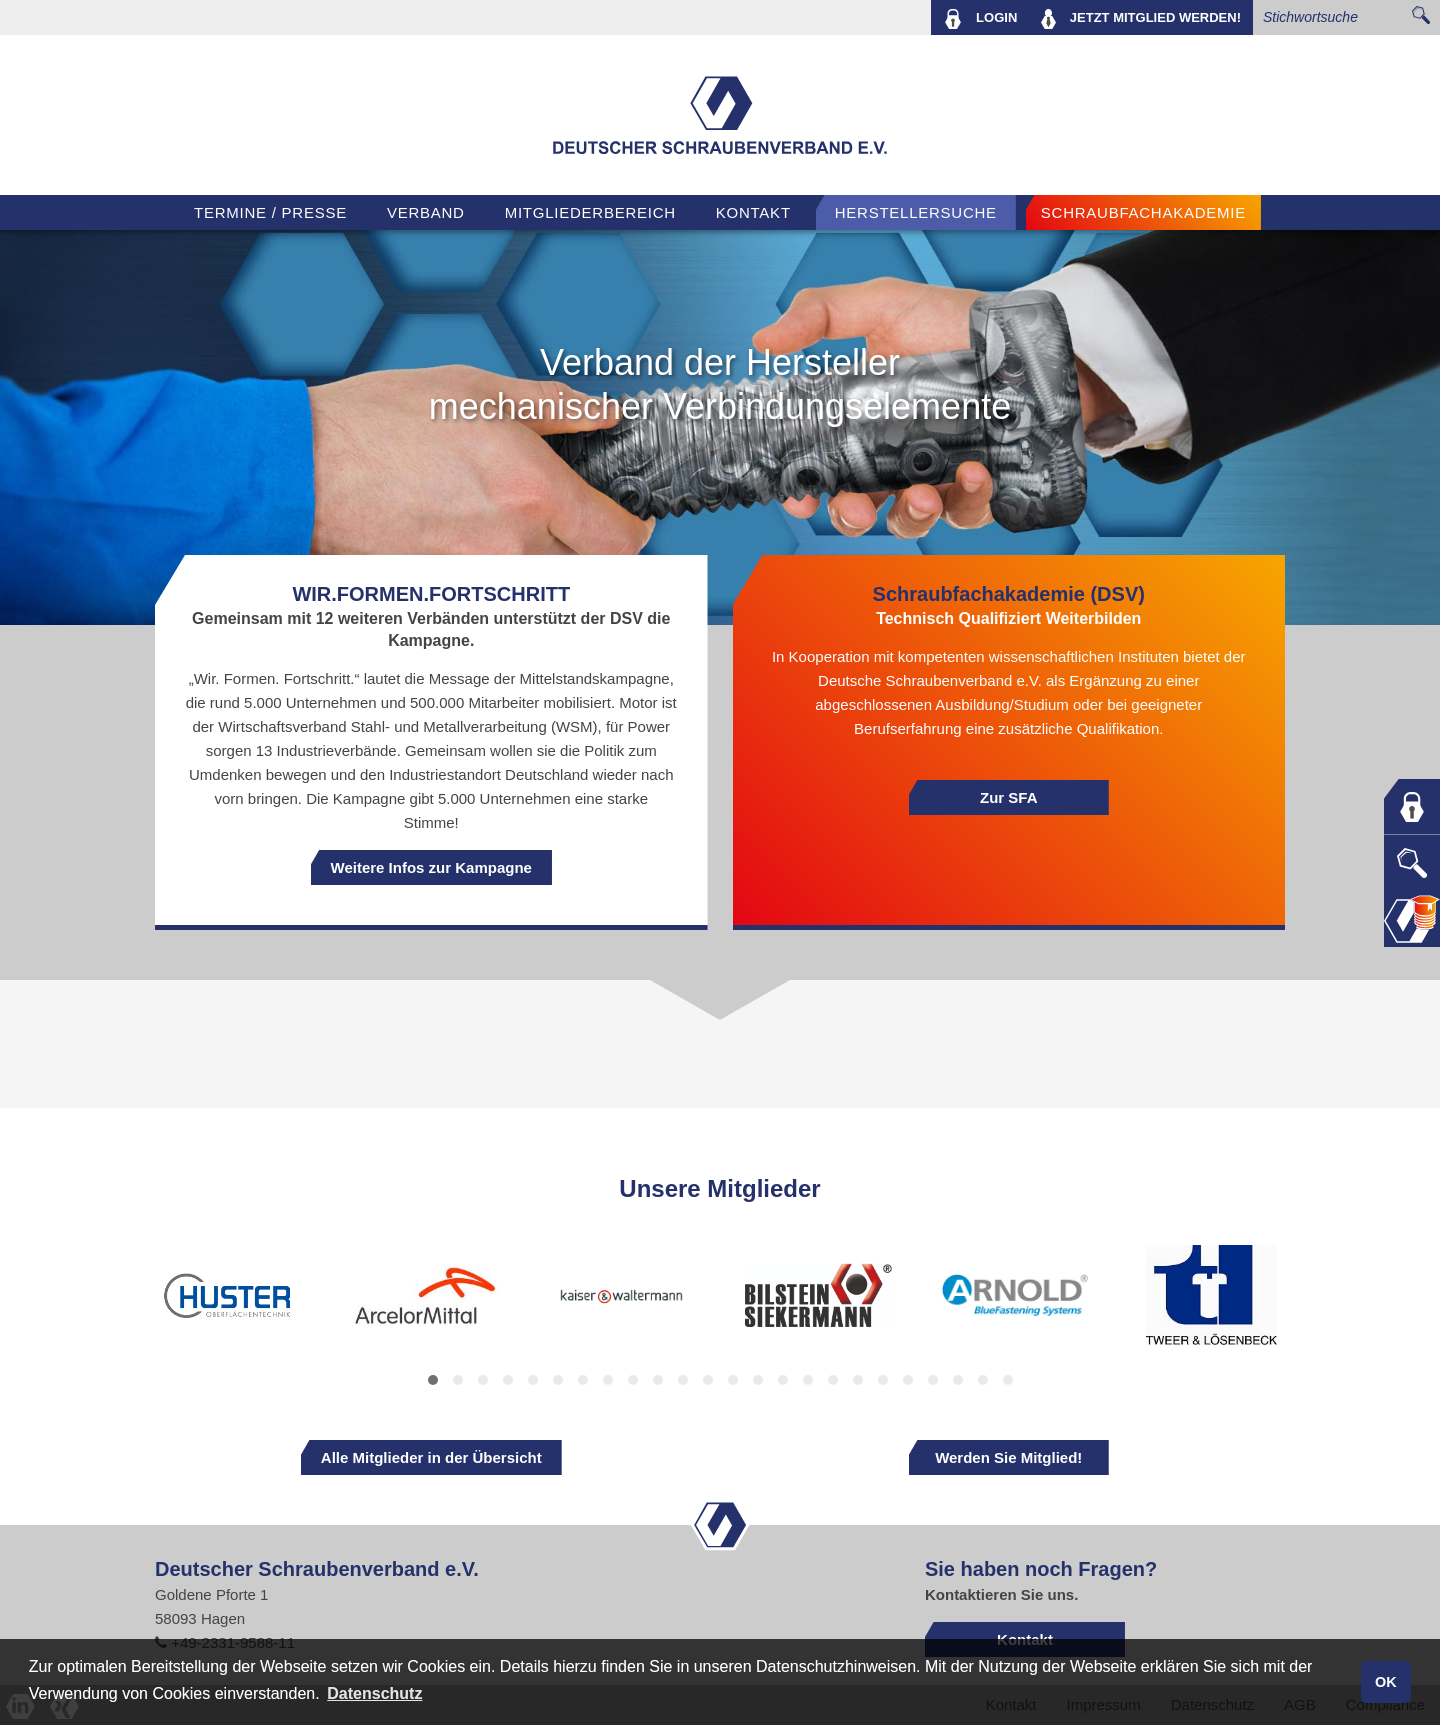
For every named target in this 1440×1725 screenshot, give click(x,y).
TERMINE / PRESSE (270, 212)
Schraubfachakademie (1143, 212)
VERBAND (426, 212)
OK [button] (1386, 1682)
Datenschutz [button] (374, 1693)
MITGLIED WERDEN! (1141, 19)
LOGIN (980, 19)
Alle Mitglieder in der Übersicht (431, 1457)
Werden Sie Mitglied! (1008, 1457)
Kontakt (753, 212)
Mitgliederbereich (590, 212)
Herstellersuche (916, 212)
